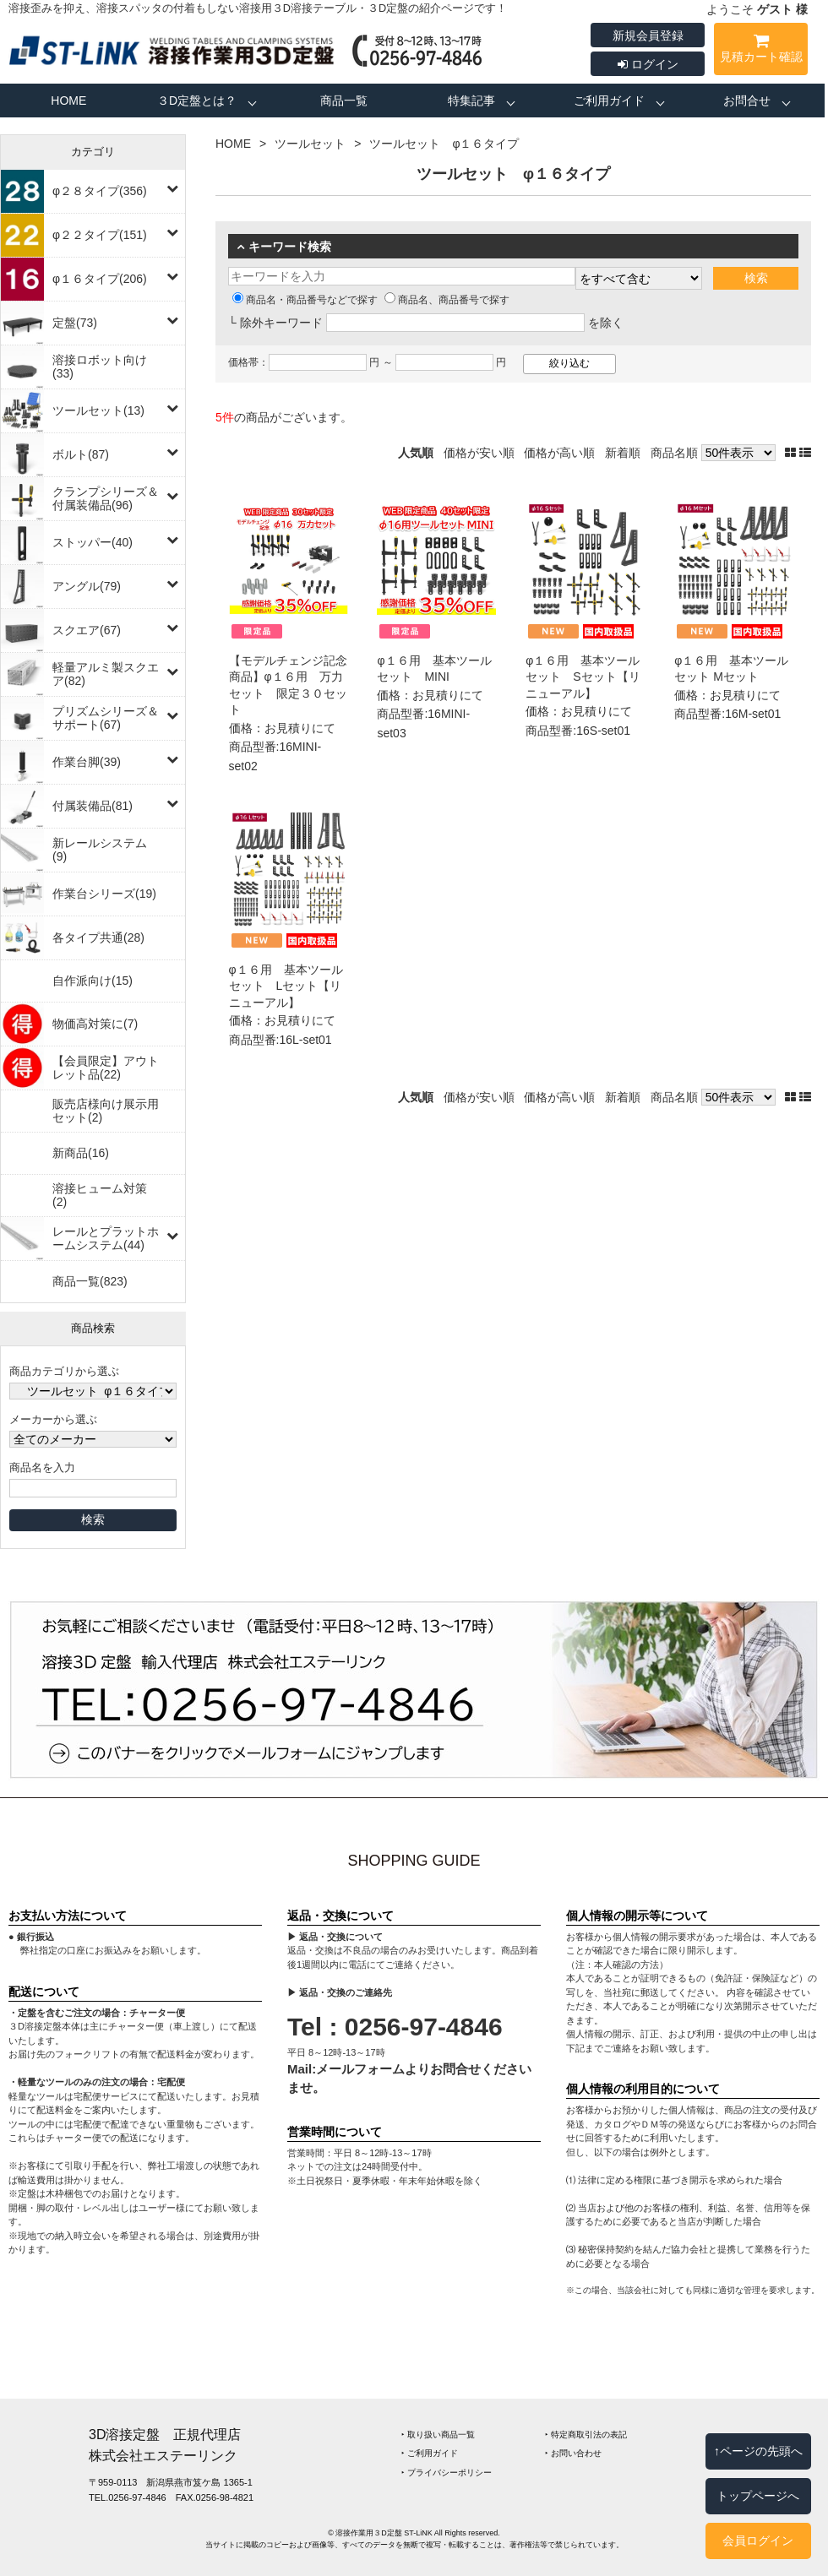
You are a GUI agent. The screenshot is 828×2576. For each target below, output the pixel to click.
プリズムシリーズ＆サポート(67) (105, 717)
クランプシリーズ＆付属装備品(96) (105, 498)
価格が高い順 (559, 452)
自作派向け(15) (92, 980)
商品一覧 (344, 100)
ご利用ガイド (609, 100)
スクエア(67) (86, 630)
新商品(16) (80, 1153)
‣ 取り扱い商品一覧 (438, 2434)
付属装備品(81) (92, 805)
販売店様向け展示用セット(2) (105, 1110)
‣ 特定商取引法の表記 (586, 2434)
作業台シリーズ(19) (104, 893)
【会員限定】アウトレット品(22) (105, 1067)
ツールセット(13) (98, 410)
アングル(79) (86, 586)
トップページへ (757, 2496)
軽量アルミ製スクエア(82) (105, 673)
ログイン (648, 64)
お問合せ (747, 100)
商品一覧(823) (90, 1281)
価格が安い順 (479, 452)
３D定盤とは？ (197, 100)
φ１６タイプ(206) (99, 278)
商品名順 (674, 452)
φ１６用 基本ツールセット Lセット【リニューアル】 (286, 986)
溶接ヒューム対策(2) (99, 1195)
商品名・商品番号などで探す (305, 300)
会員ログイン (757, 2540)
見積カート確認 (761, 51)
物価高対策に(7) (95, 1023)
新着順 (622, 452)
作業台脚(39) (86, 762)
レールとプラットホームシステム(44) (105, 1238)
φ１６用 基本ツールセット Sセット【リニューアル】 (583, 677)
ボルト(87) (80, 454)
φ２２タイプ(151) (99, 235)
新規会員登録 (648, 35)
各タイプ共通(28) (98, 937)
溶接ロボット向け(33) (99, 366)
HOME (68, 100)
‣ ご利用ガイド (429, 2453)
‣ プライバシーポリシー (446, 2472)
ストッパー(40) (92, 542)
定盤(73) (74, 322)
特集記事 (471, 100)
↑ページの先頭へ (758, 2451)
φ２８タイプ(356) (99, 191)
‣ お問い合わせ (573, 2453)
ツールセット (310, 143)
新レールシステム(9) (99, 849)
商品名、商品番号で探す (446, 300)
